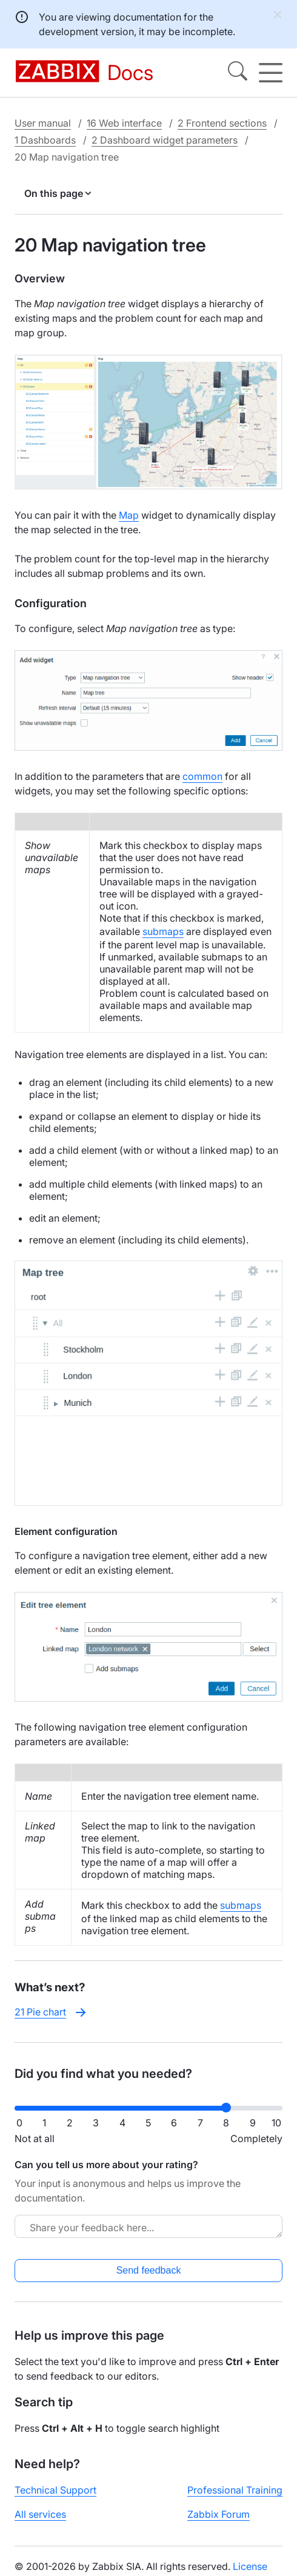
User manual (43, 123)
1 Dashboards (45, 140)
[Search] (237, 72)
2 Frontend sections (222, 123)
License (250, 2566)
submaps (163, 931)
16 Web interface (124, 123)
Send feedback (148, 2270)
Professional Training (234, 2490)
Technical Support (55, 2490)
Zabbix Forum (218, 2514)
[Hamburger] (270, 72)
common (202, 776)
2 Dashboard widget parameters (165, 140)
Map (129, 515)
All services (40, 2514)
